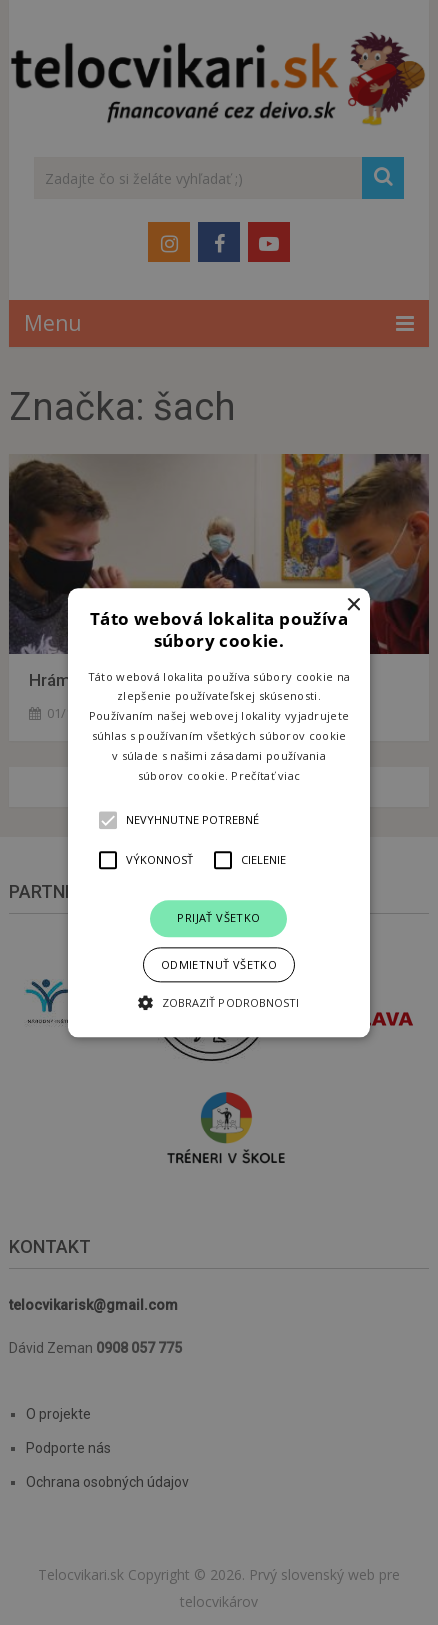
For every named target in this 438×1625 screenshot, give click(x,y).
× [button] (352, 605)
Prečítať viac (265, 775)
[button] (219, 812)
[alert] (219, 812)
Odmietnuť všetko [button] (219, 964)
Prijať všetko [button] (218, 918)
